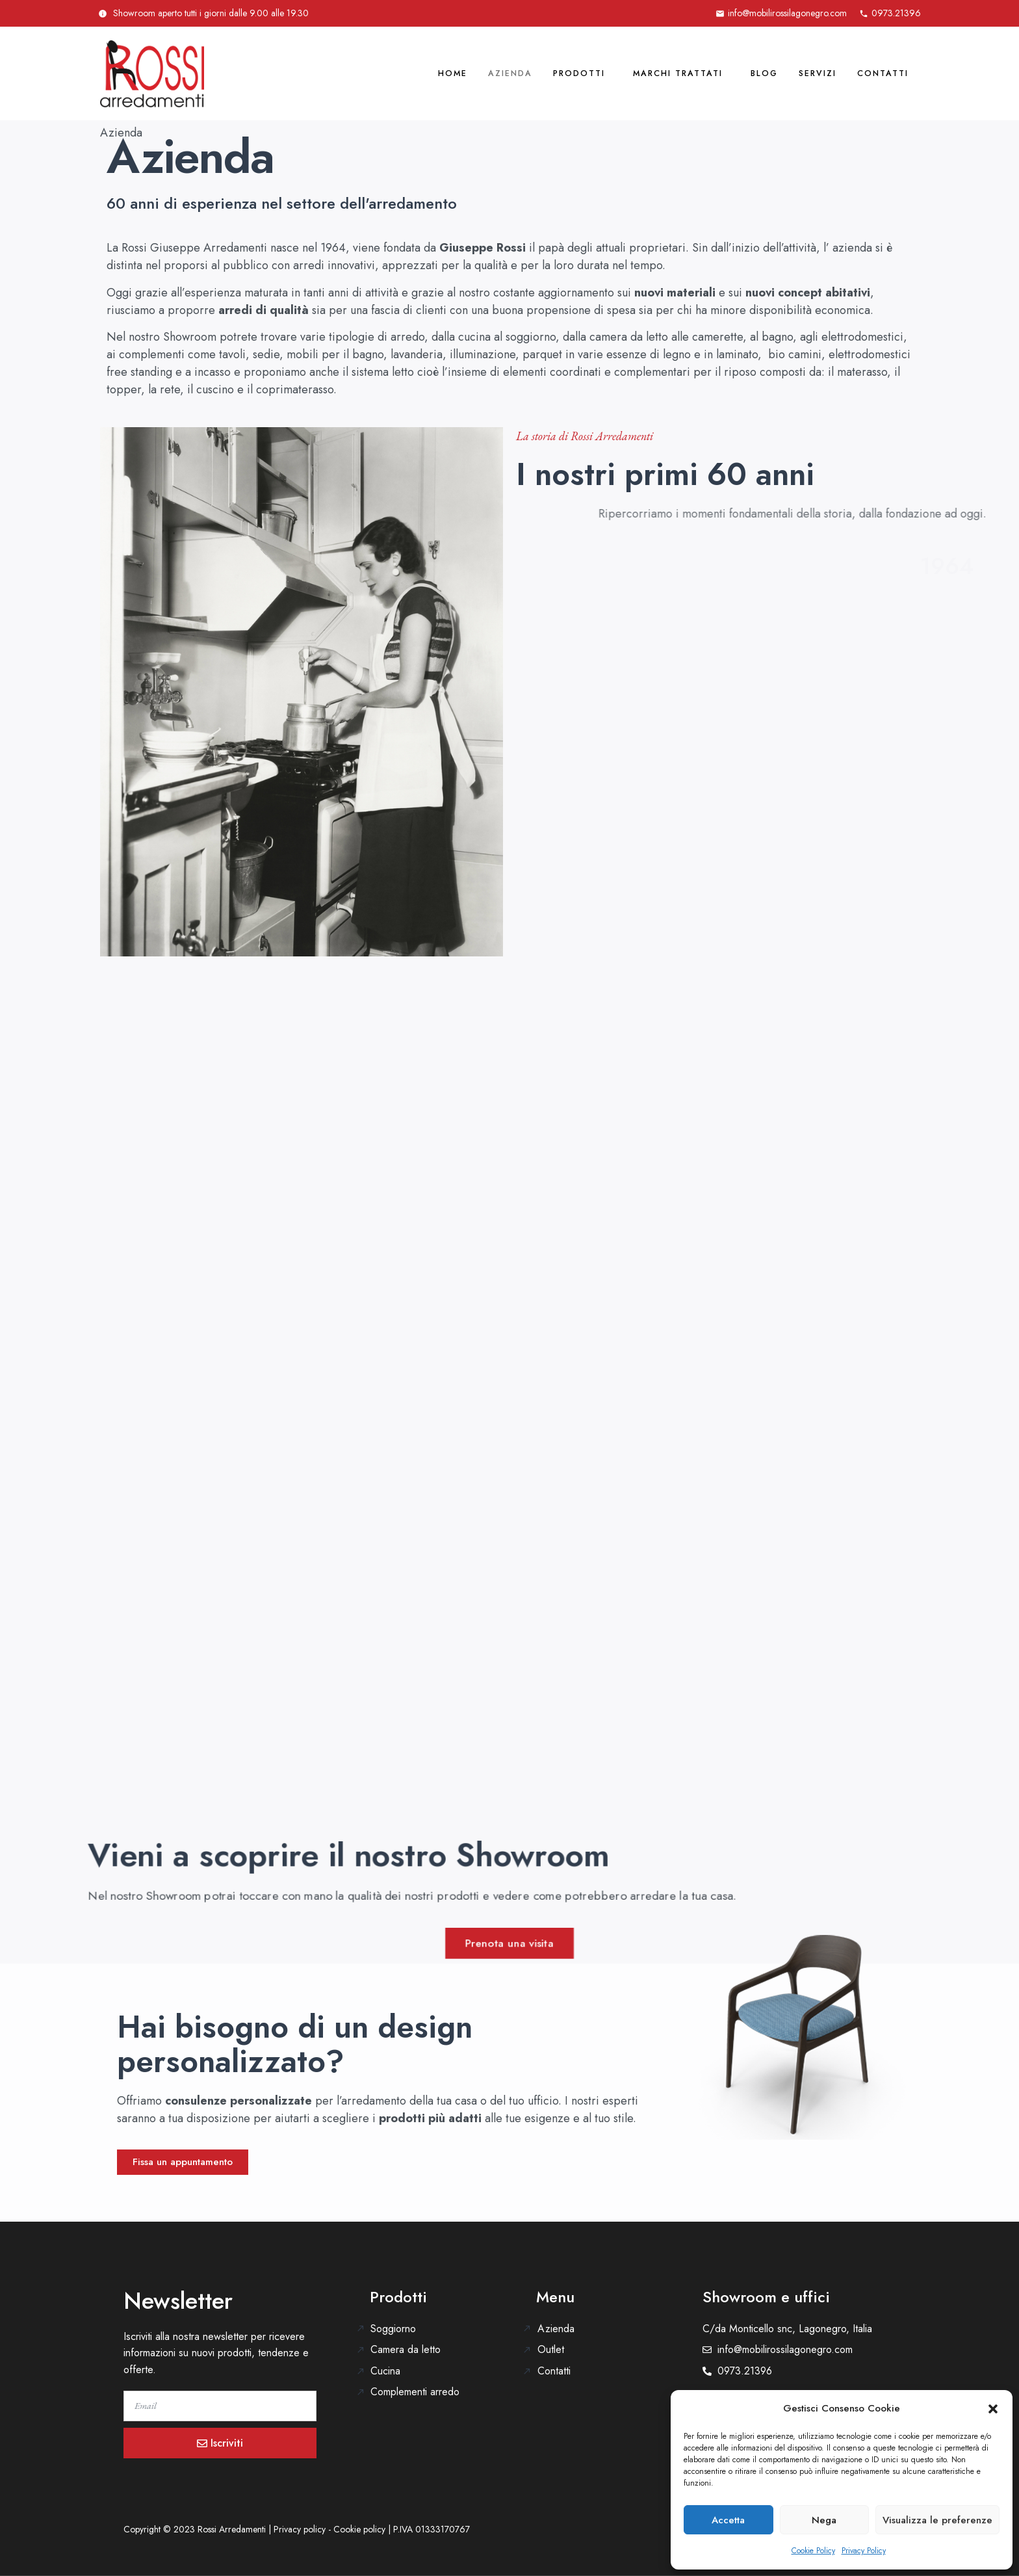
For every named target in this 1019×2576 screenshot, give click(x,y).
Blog (739, 73)
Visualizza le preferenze (937, 2520)
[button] (993, 2408)
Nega (824, 2520)
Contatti (877, 73)
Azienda (450, 73)
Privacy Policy (864, 2550)
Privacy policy (300, 2529)
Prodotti (529, 73)
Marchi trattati (641, 73)
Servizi (801, 73)
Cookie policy (359, 2529)
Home (383, 73)
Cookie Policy (813, 2550)
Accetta (728, 2520)
